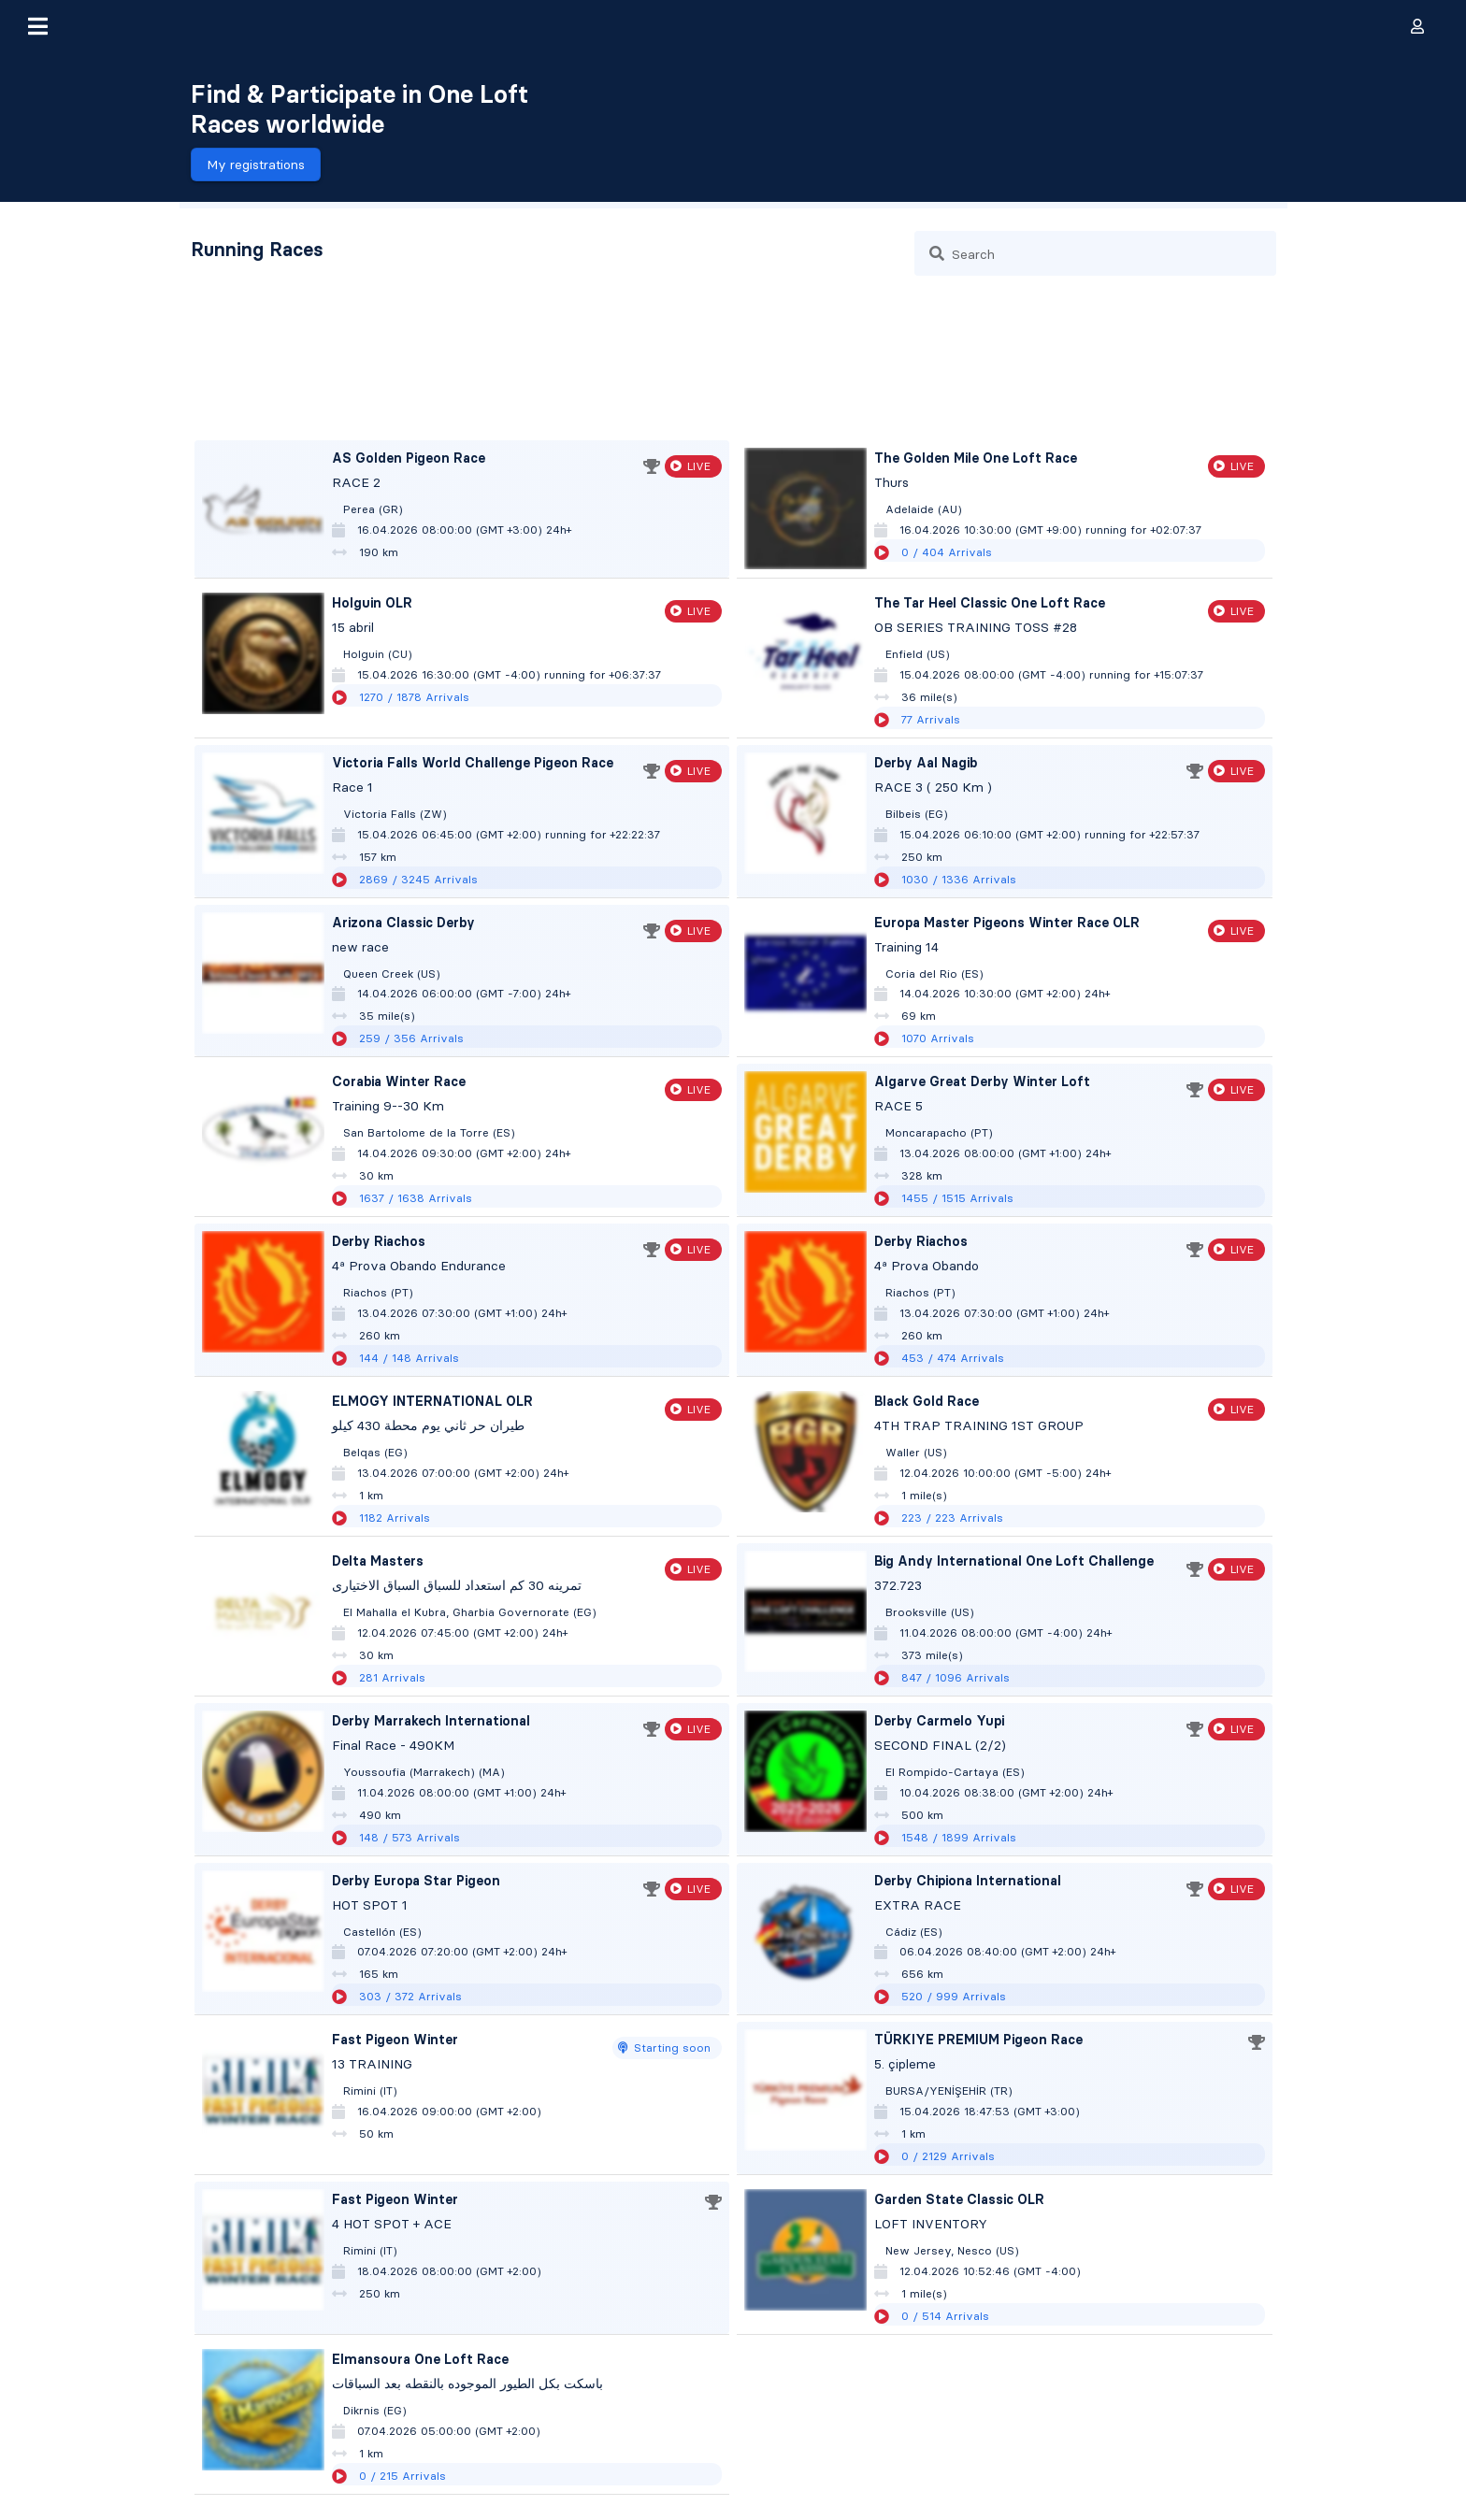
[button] (37, 26)
